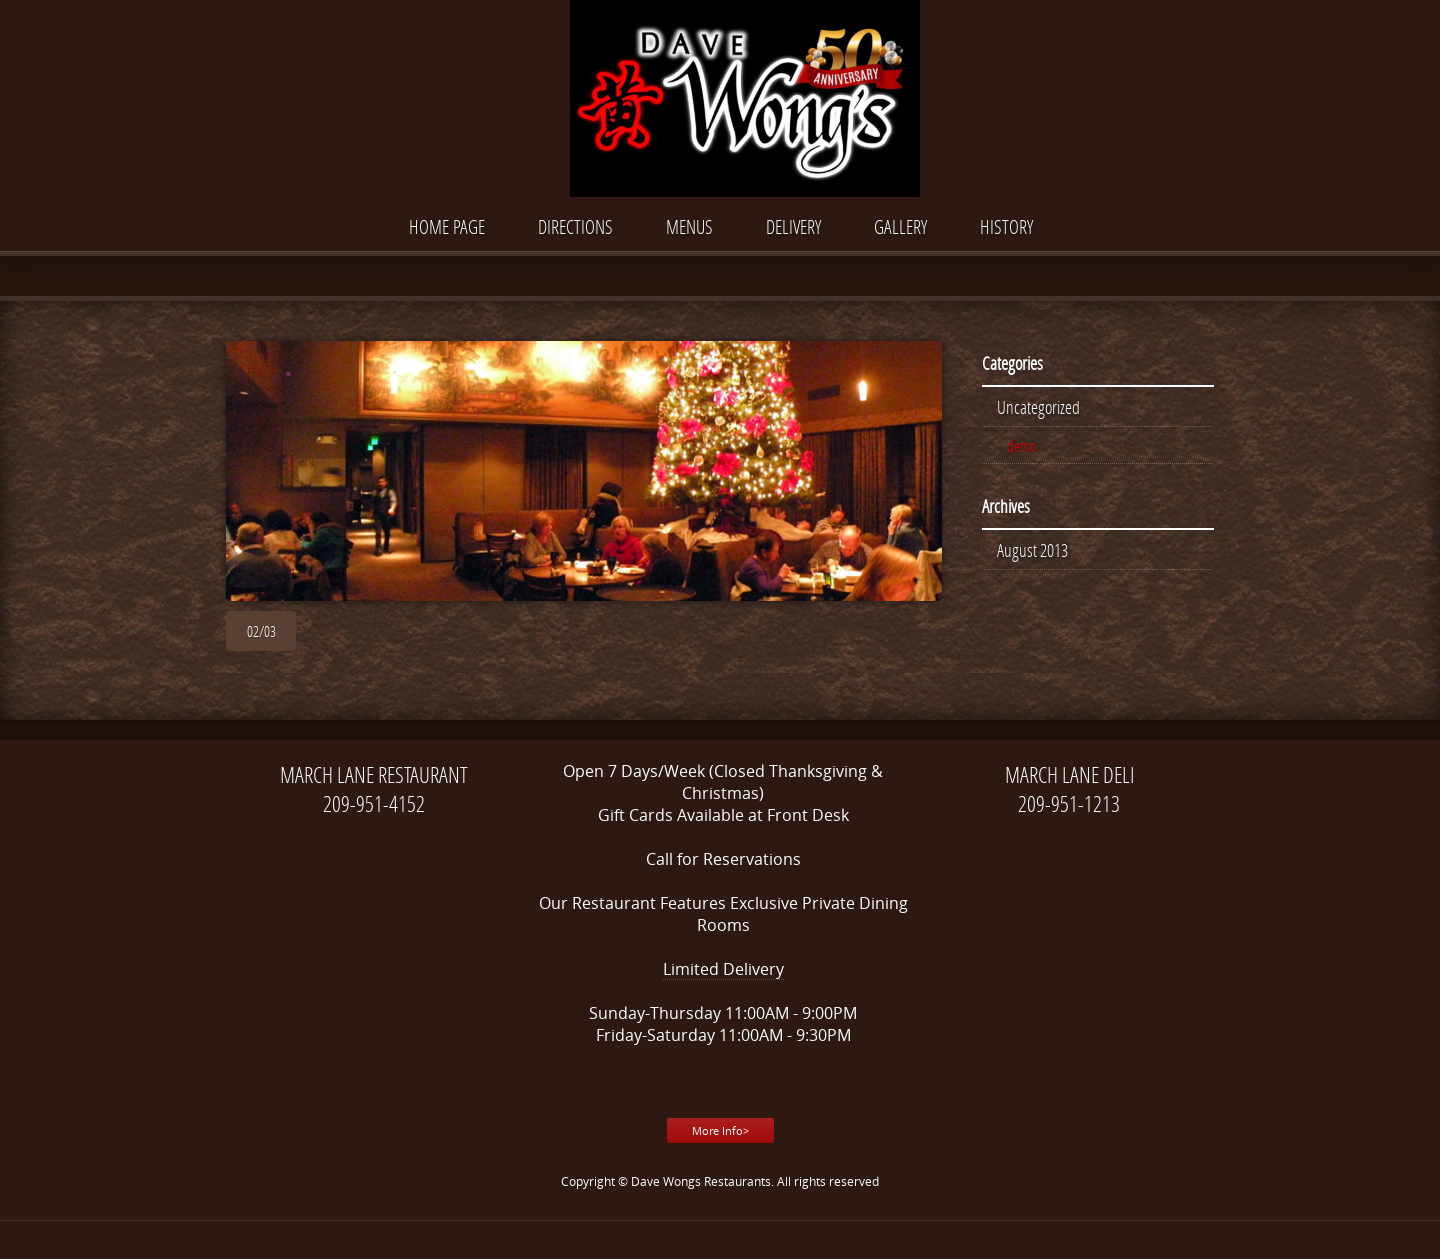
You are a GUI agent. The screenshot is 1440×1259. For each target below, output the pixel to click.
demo (1022, 445)
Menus (689, 226)
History (1006, 226)
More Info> (720, 1130)
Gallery (900, 226)
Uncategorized (1038, 407)
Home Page (447, 226)
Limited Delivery (723, 969)
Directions (575, 226)
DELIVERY (793, 226)
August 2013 (1032, 550)
